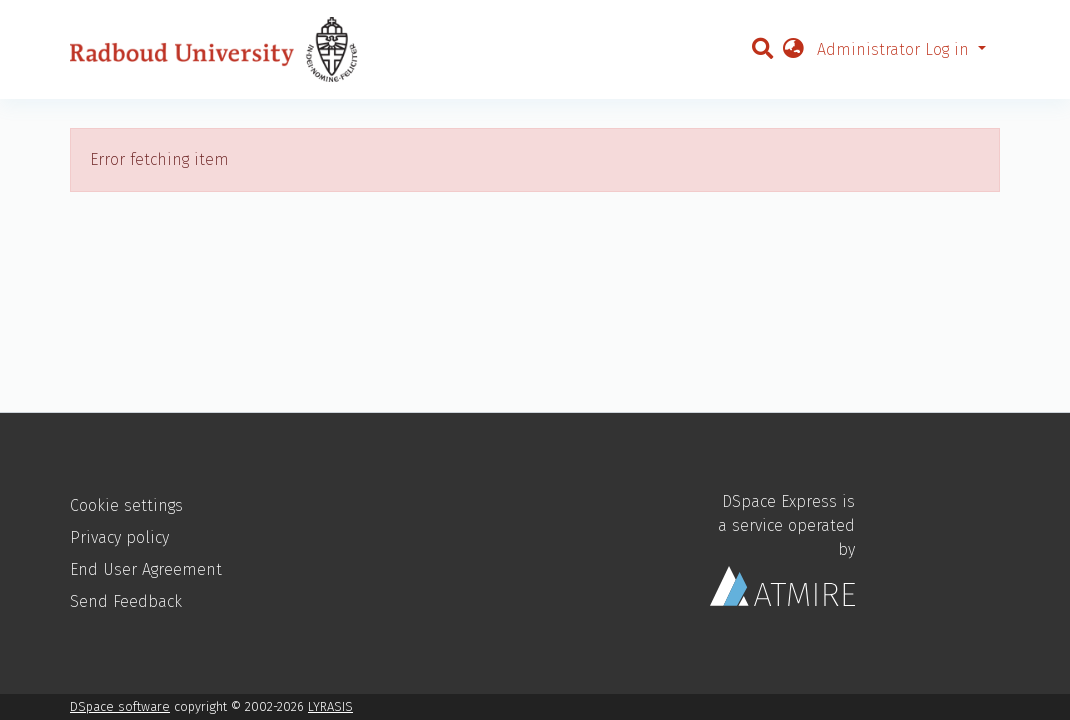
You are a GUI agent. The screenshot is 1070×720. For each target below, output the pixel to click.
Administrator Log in (895, 49)
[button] (793, 50)
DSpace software (120, 706)
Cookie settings (126, 505)
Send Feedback (126, 601)
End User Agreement (146, 569)
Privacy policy (119, 537)
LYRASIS (330, 706)
